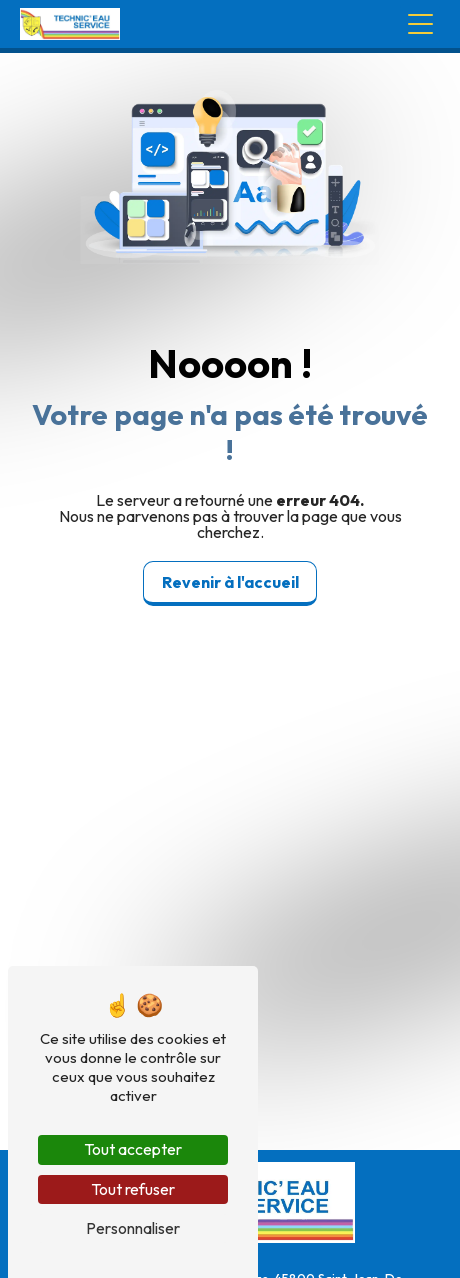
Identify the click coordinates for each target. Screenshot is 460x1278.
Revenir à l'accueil (230, 582)
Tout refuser (133, 1189)
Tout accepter (133, 1149)
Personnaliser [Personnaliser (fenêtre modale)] (133, 1228)
